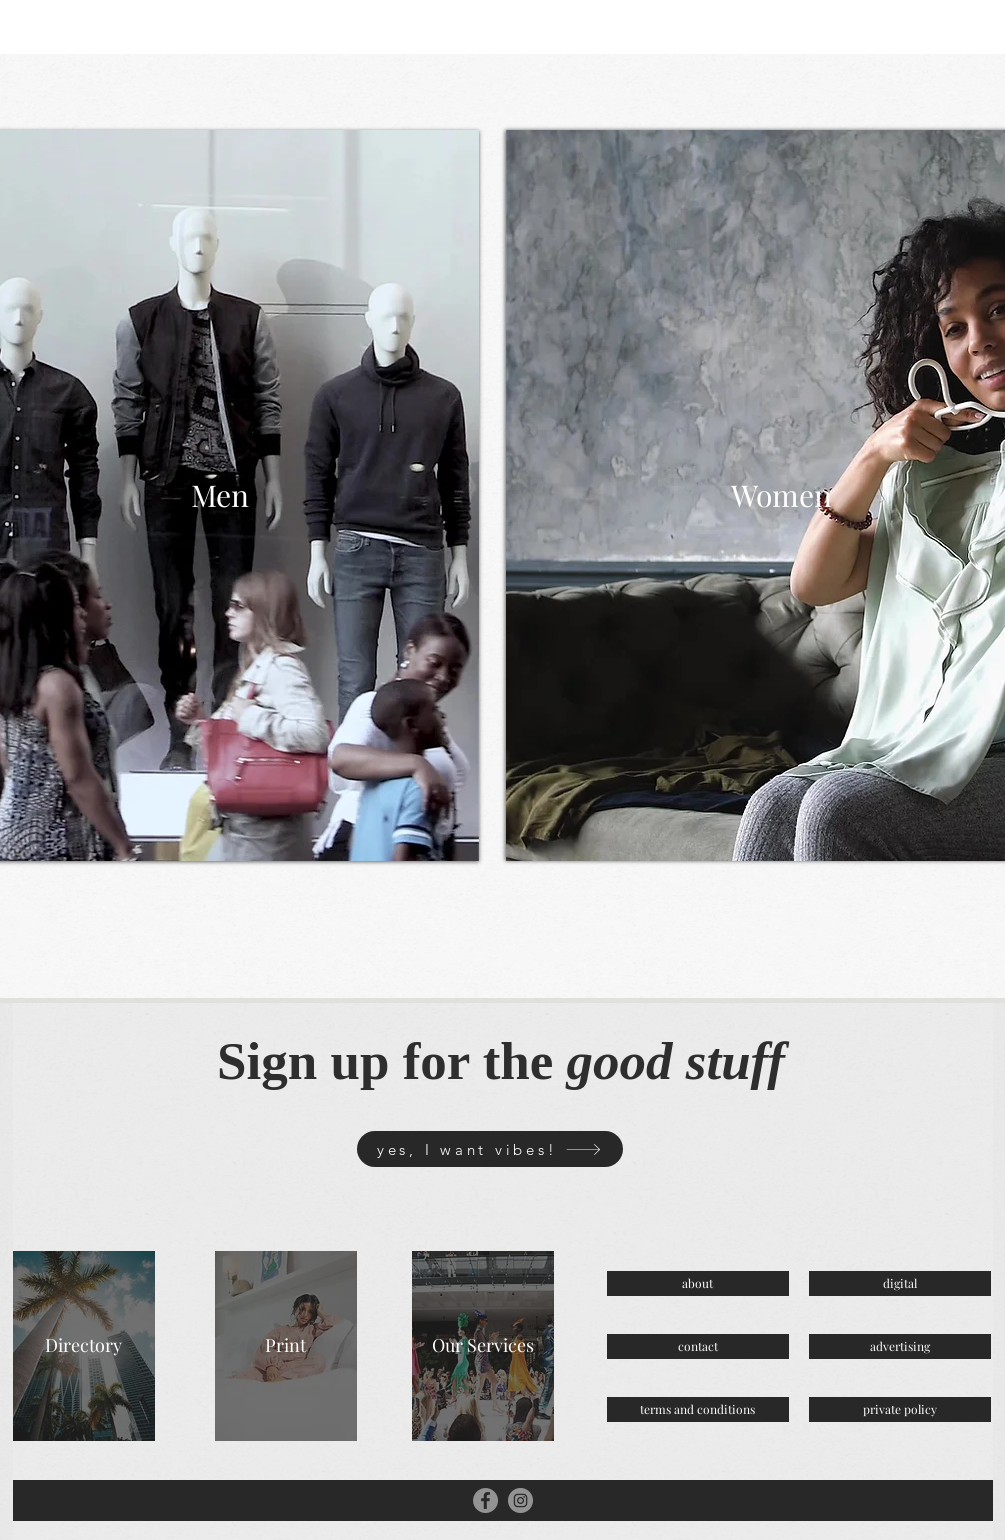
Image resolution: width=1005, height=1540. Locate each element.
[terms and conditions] (698, 1409)
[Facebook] (485, 1500)
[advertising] (900, 1346)
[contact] (698, 1346)
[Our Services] (483, 1346)
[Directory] (84, 1346)
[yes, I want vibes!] (490, 1149)
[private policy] (900, 1409)
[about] (698, 1283)
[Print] (286, 1346)
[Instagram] (520, 1500)
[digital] (900, 1283)
